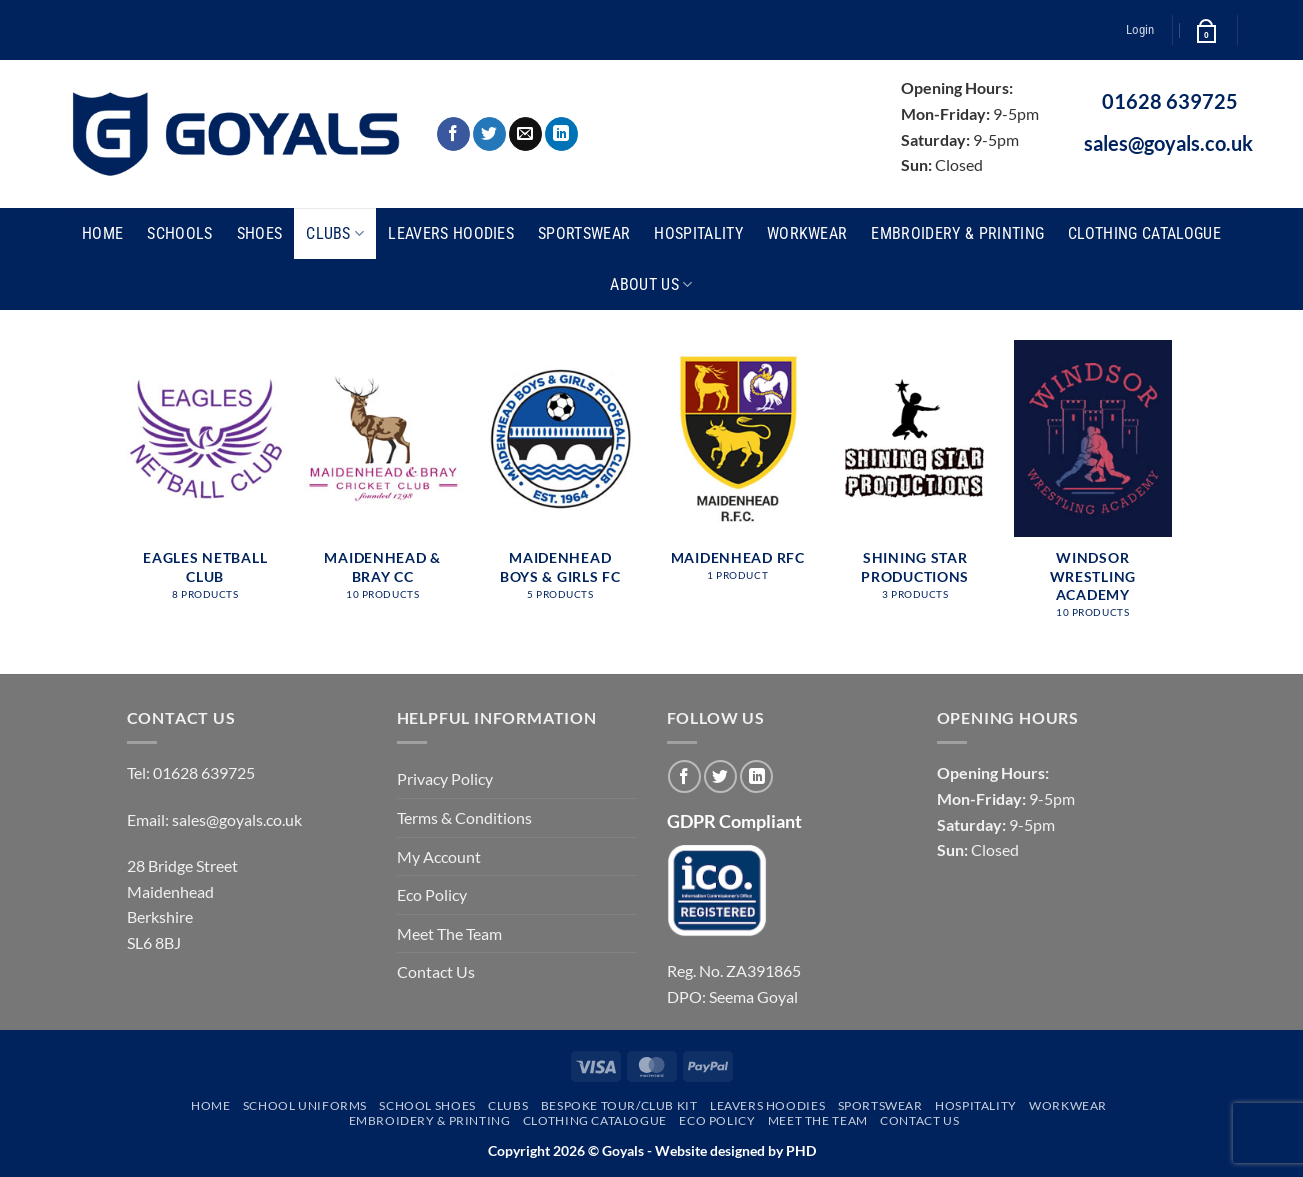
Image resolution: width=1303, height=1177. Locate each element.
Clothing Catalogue (1144, 233)
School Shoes (427, 1105)
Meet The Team (449, 933)
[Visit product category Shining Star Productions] (915, 480)
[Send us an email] (525, 134)
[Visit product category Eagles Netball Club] (205, 480)
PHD (799, 1150)
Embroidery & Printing (957, 233)
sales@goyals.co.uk (1168, 143)
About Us (651, 284)
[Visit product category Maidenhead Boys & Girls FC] (560, 480)
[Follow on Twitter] (489, 134)
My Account (439, 856)
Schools (179, 233)
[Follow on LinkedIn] (561, 134)
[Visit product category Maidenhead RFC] (738, 471)
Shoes (260, 233)
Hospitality (698, 233)
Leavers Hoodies (451, 233)
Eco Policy (432, 894)
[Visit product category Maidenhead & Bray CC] (383, 480)
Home (102, 233)
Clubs (335, 233)
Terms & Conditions (464, 817)
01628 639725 (1170, 101)
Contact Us (436, 971)
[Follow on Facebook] (453, 134)
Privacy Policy (445, 778)
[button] (1140, 30)
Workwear (807, 233)
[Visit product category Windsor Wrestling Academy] (1093, 490)
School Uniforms (305, 1105)
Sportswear (584, 233)
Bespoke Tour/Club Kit (619, 1105)
